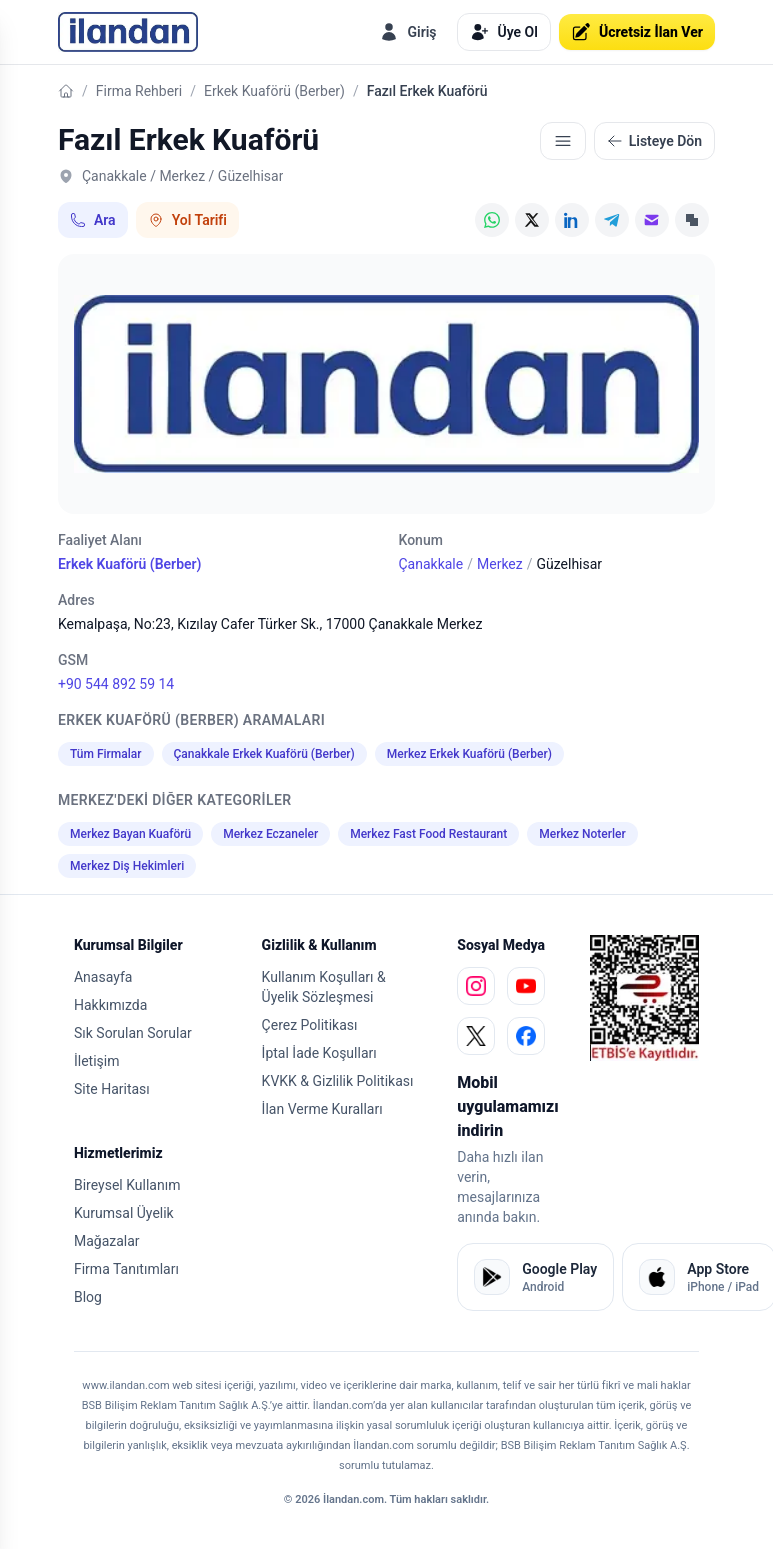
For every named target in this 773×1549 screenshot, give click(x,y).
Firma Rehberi (139, 91)
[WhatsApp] (492, 220)
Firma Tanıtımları (126, 1269)
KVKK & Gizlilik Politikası (338, 1081)
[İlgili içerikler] (563, 141)
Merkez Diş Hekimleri (127, 866)
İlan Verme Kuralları (322, 1109)
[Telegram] (612, 220)
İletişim (97, 1061)
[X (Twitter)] (532, 220)
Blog (88, 1297)
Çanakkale (430, 564)
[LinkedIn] (572, 220)
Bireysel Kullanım (127, 1185)
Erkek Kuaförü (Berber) (274, 91)
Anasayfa (103, 977)
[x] (476, 1036)
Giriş (407, 32)
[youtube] (526, 986)
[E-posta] (652, 220)
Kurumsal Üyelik (124, 1213)
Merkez (500, 564)
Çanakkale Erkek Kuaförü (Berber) (264, 754)
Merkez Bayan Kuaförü (130, 834)
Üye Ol (504, 32)
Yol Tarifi (187, 220)
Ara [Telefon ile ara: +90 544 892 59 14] (93, 220)
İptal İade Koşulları (319, 1053)
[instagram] (476, 986)
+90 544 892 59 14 (116, 684)
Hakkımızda (110, 1005)
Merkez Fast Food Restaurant (428, 834)
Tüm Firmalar (106, 754)
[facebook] (526, 1036)
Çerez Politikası (310, 1025)
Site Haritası (112, 1089)
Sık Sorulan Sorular (133, 1033)
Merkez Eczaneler (270, 834)
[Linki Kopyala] (692, 220)
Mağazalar (107, 1241)
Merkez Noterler (582, 834)
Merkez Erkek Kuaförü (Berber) (469, 754)
